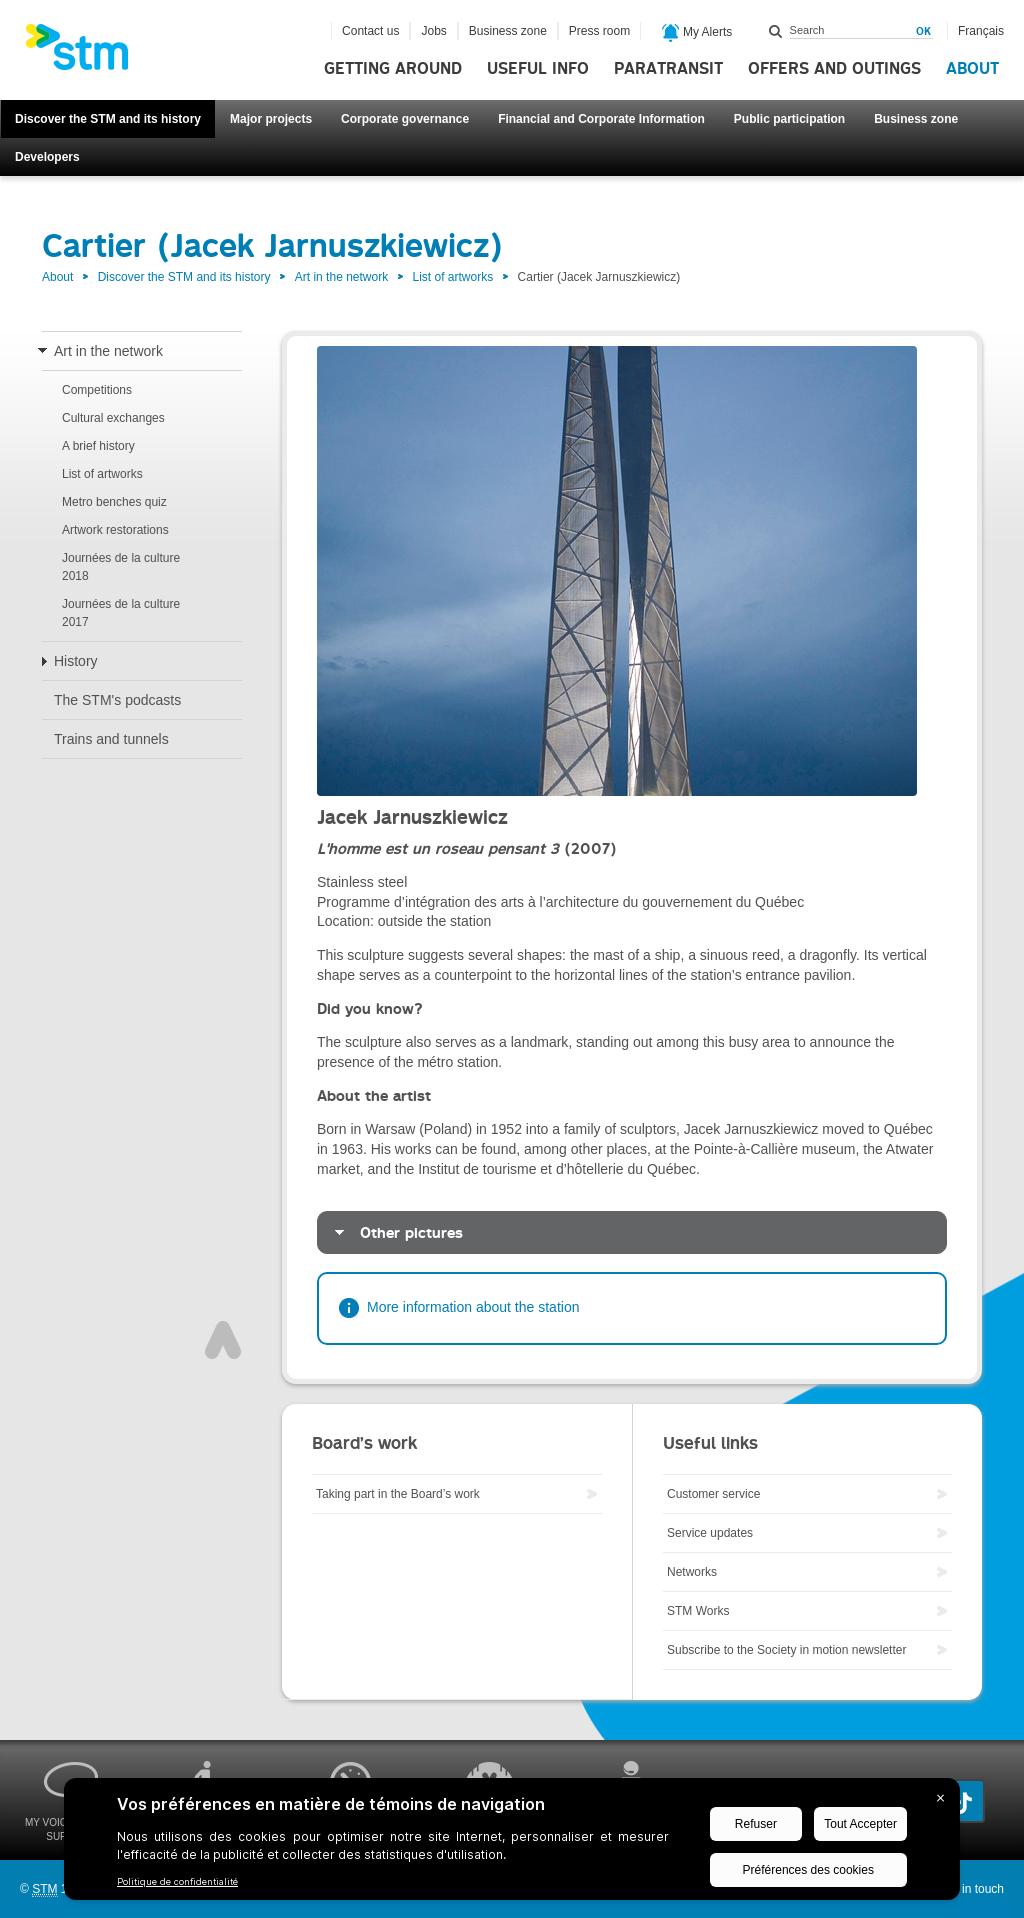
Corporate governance (405, 119)
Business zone (916, 119)
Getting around (393, 69)
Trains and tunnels (111, 739)
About (972, 69)
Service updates (710, 1533)
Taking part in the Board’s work (398, 1494)
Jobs (433, 31)
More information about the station (473, 1307)
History (76, 661)
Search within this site (776, 31)
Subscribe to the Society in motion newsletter (786, 1650)
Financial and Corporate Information (601, 119)
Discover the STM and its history (108, 119)
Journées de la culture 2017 (121, 613)
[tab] (632, 1232)
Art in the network (341, 277)
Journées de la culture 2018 (121, 567)
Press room (599, 31)
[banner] (87, 53)
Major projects (271, 119)
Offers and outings (834, 69)
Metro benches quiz (114, 502)
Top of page (223, 1340)
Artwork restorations (115, 530)
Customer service (713, 1494)
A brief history (98, 446)
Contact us (370, 31)
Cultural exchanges (113, 418)
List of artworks (453, 277)
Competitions (97, 390)
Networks (692, 1572)
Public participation (789, 119)
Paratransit (668, 69)
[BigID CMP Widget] (512, 1844)
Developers (47, 157)
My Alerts (697, 33)
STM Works (698, 1611)
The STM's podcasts (117, 700)
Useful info (538, 69)
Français (981, 31)
